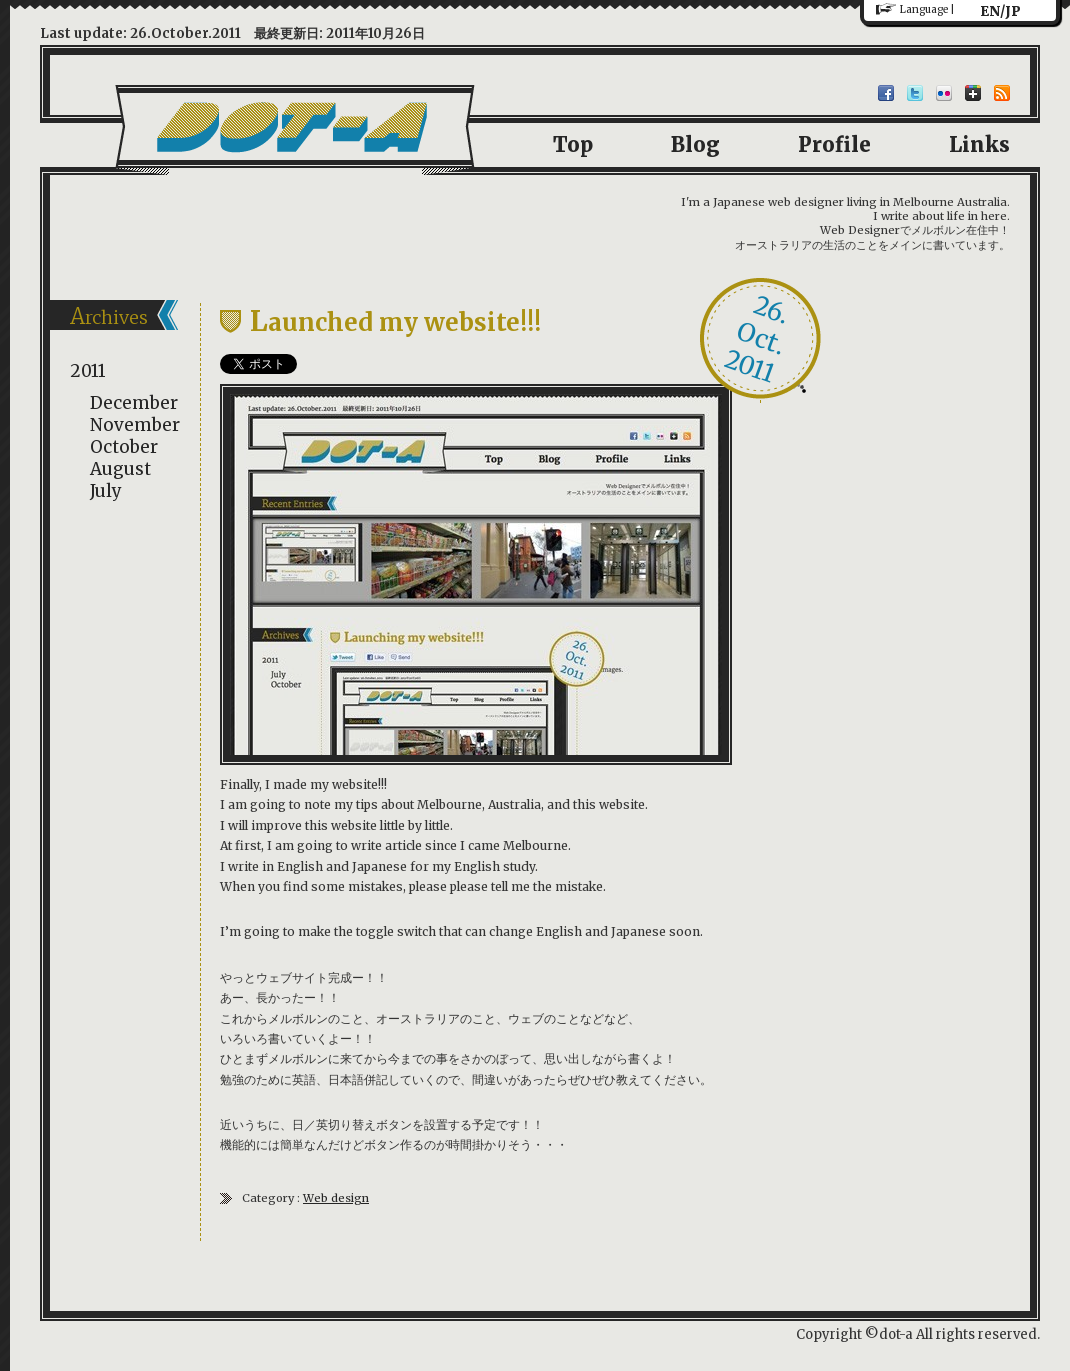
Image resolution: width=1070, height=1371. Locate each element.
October (124, 447)
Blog (695, 144)
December (134, 403)
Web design (336, 1198)
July (106, 491)
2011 (88, 371)
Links (979, 144)
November (135, 425)
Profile (834, 144)
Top (573, 144)
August (120, 469)
